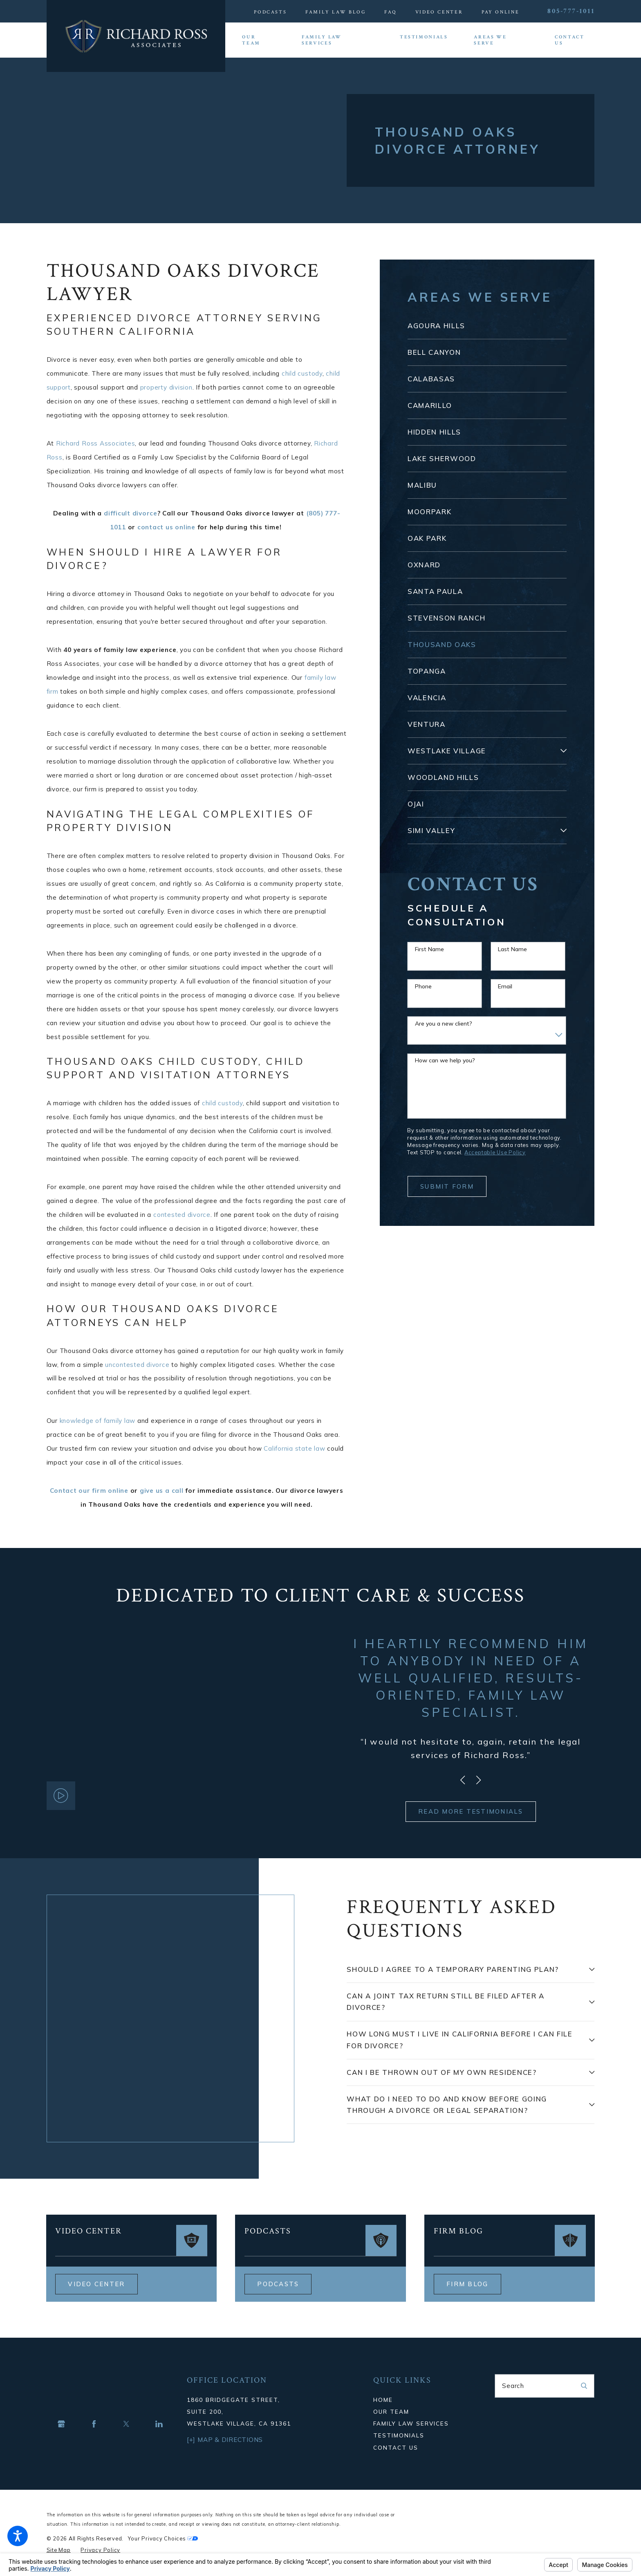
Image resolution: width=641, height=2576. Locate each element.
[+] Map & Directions (225, 2440)
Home (383, 2399)
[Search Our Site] (584, 2386)
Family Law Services (411, 2423)
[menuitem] (259, 40)
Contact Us (395, 2447)
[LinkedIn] (159, 2424)
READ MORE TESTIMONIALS (470, 1811)
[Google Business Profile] (61, 2424)
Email (505, 986)
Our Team (391, 2411)
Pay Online (501, 12)
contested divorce (182, 1215)
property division (166, 387)
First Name (429, 949)
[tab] (563, 751)
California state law (294, 1448)
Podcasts (270, 12)
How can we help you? (445, 1060)
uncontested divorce (137, 1365)
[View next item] (478, 1780)
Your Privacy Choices (163, 2538)
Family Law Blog (335, 12)
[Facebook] (94, 2424)
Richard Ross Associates (95, 443)
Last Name (512, 949)
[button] (17, 2536)
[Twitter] (126, 2424)
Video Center (439, 12)
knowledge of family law (98, 1421)
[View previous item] (462, 1780)
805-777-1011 (570, 11)
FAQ (390, 12)
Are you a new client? (443, 1023)
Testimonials (398, 2435)
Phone (423, 986)
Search (513, 2386)
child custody (302, 373)
